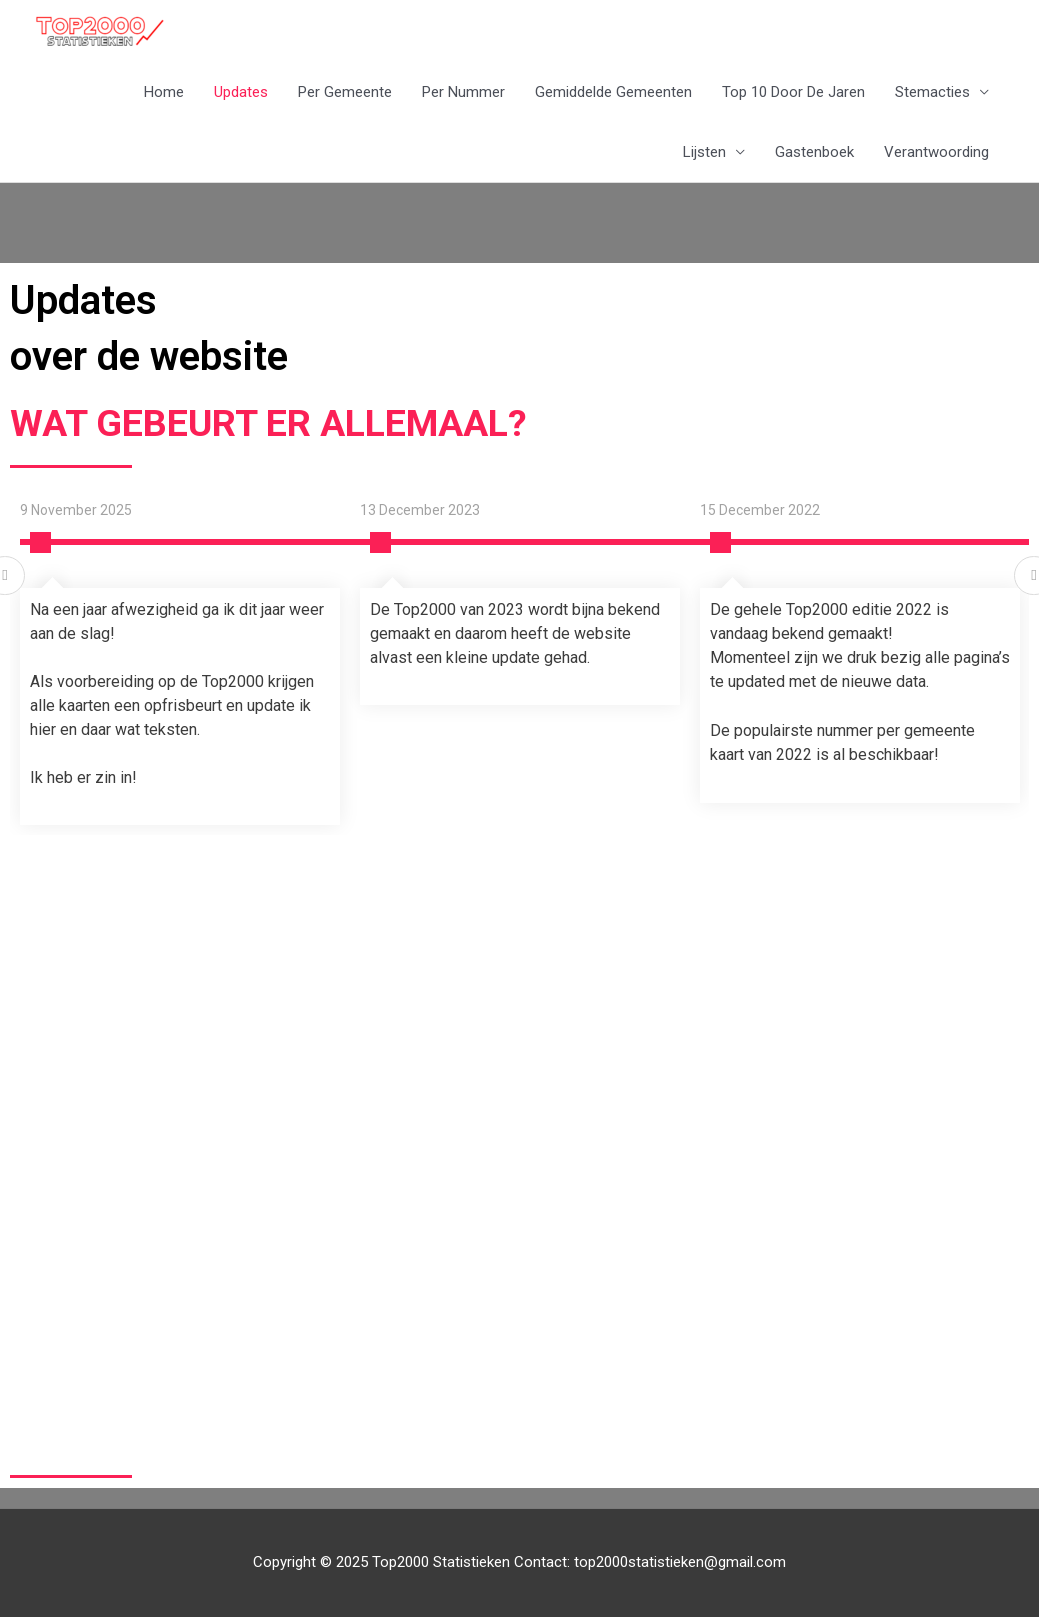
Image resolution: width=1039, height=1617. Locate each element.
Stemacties (932, 92)
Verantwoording (936, 152)
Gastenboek (814, 152)
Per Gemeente (345, 92)
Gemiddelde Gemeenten (613, 92)
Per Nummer (463, 92)
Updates (241, 92)
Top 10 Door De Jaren (793, 92)
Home (164, 92)
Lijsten (704, 152)
